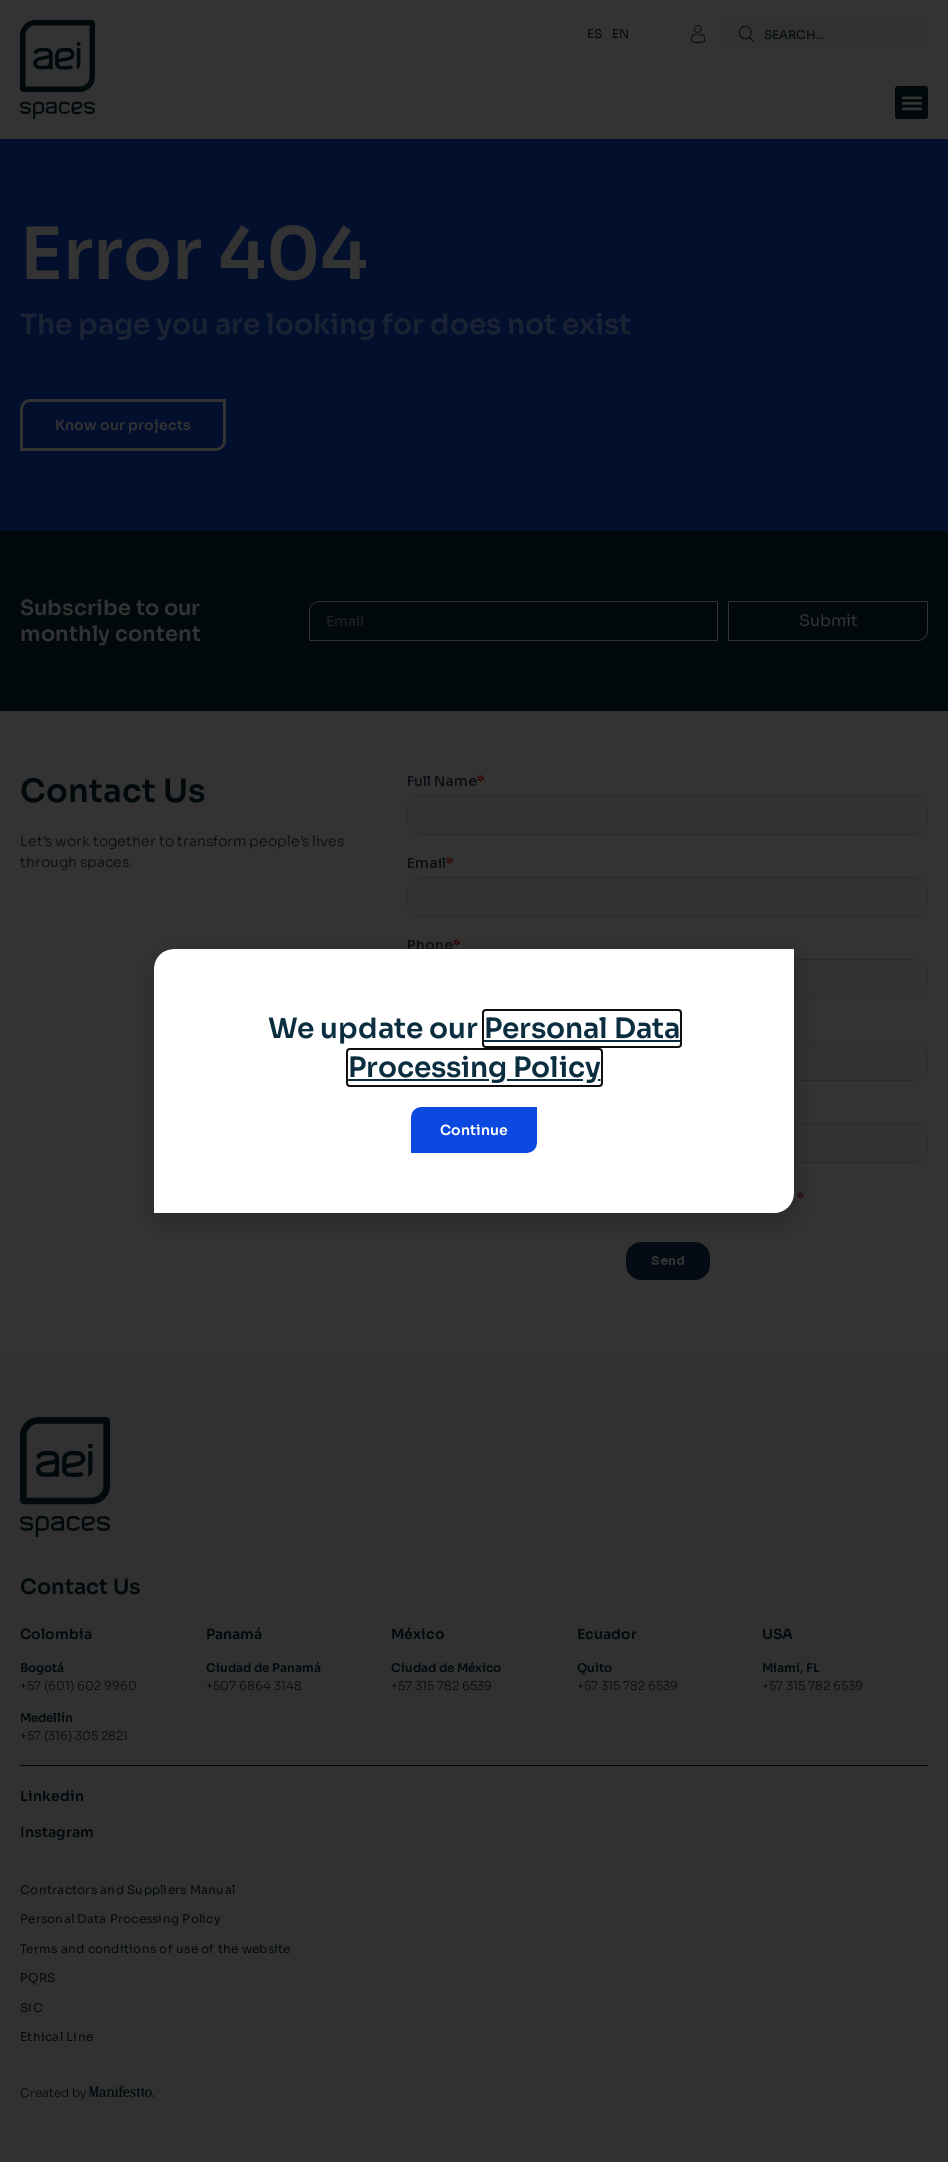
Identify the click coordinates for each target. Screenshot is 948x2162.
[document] (474, 1081)
